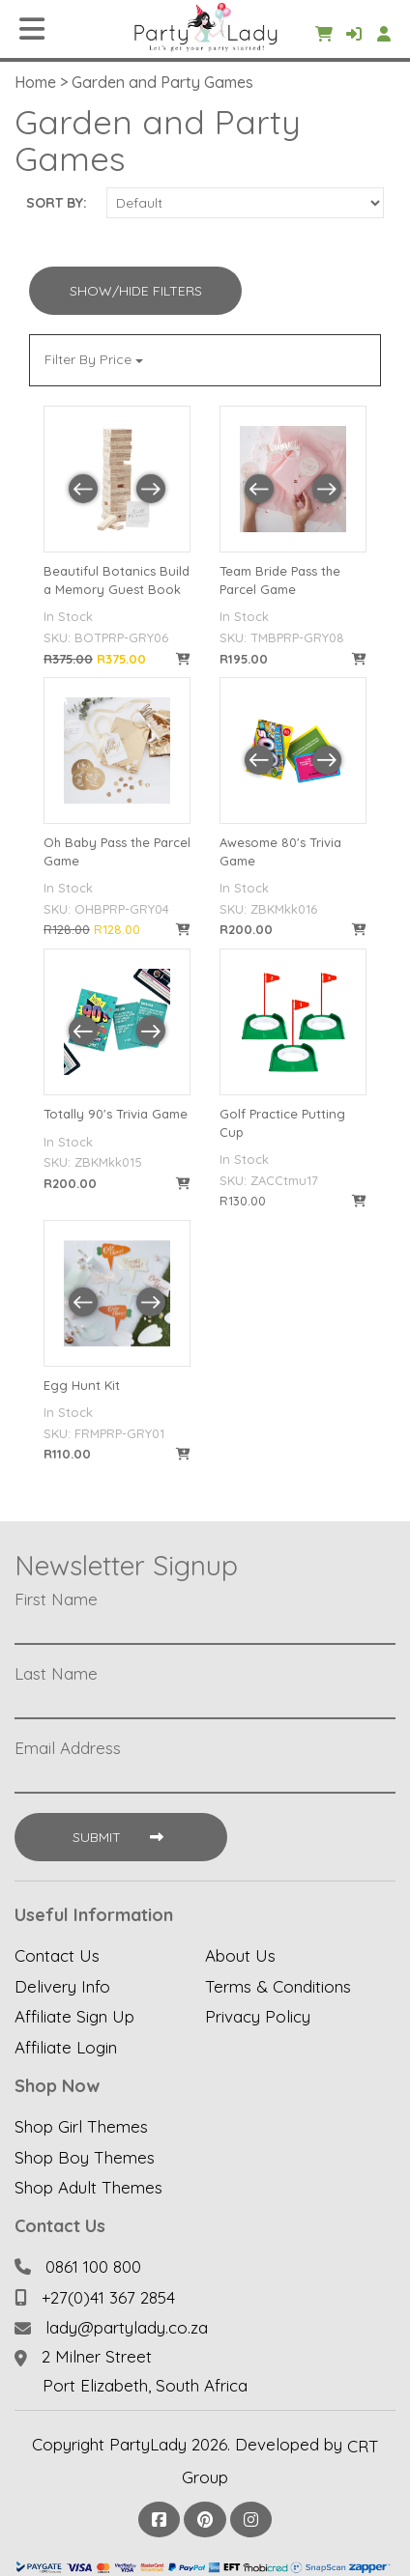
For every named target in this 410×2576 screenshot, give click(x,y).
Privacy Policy (257, 2016)
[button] (83, 488)
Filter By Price (93, 359)
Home (35, 82)
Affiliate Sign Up (74, 2016)
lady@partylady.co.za (126, 2327)
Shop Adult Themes (88, 2187)
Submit (120, 1837)
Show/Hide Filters (136, 290)
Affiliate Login (66, 2047)
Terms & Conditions (278, 1985)
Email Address (68, 1748)
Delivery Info (62, 1985)
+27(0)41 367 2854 (108, 2296)
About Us (240, 1955)
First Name (56, 1599)
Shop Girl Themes (81, 2126)
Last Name (56, 1674)
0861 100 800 (93, 2266)
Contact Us (57, 1955)
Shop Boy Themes (85, 2156)
